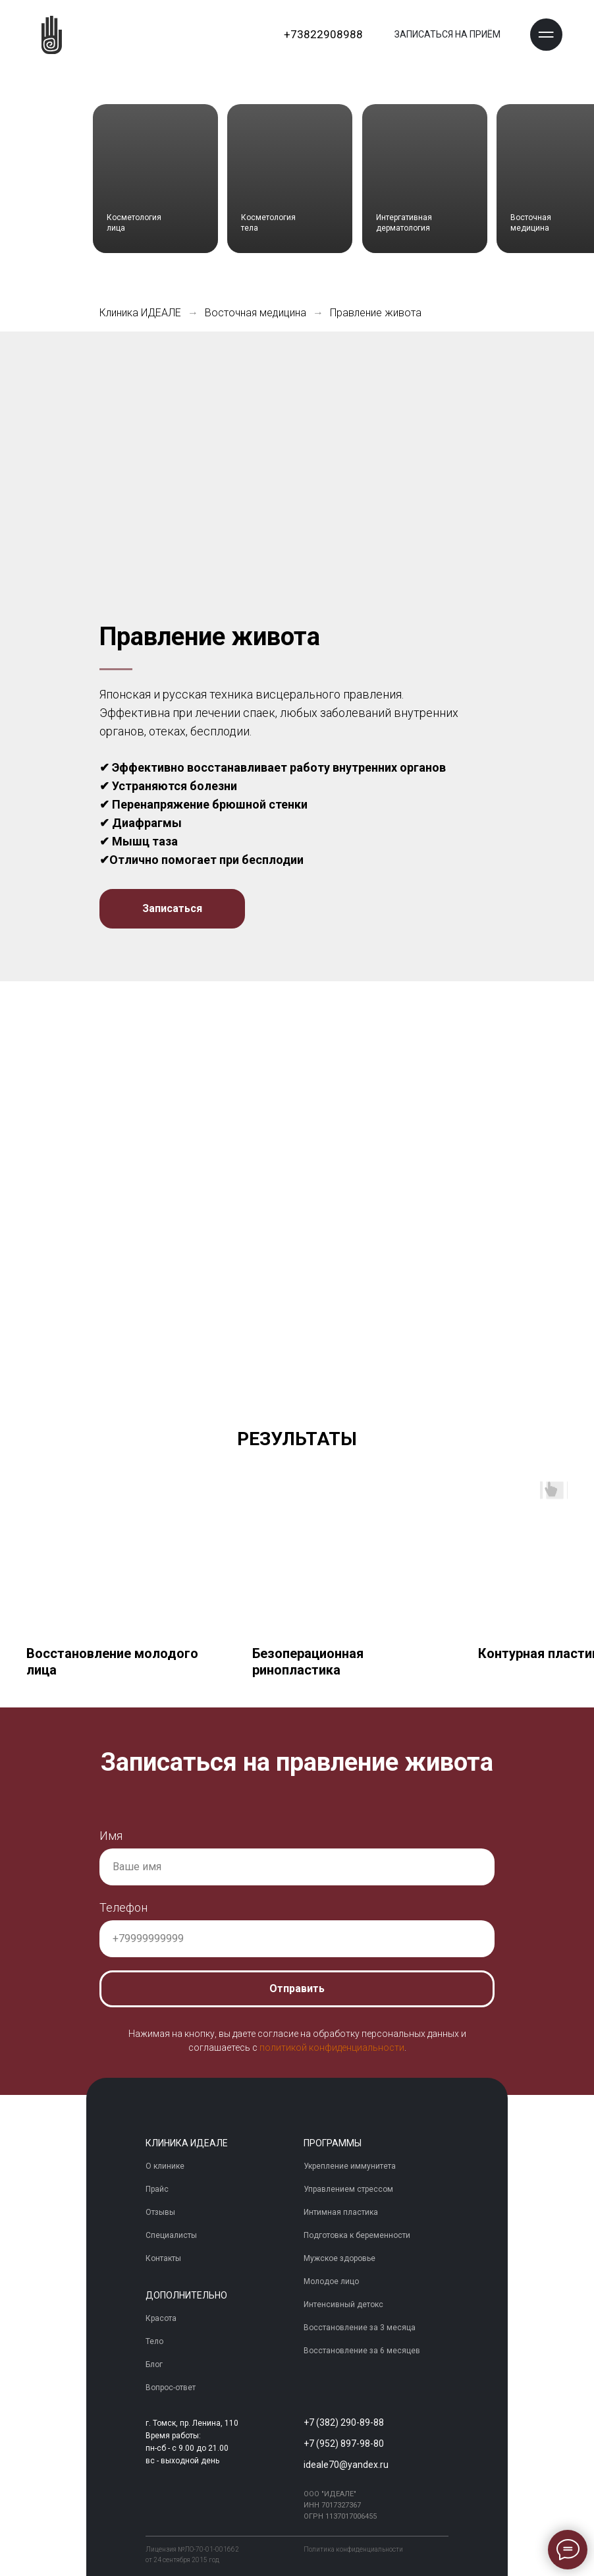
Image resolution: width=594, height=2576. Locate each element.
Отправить (297, 1989)
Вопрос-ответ (171, 2388)
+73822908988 (323, 34)
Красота (161, 2319)
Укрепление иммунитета (350, 2166)
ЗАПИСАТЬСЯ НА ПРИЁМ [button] (447, 34)
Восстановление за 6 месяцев (362, 2351)
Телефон (123, 1907)
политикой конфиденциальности (331, 2048)
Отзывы (160, 2213)
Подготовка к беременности (357, 2236)
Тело (154, 2342)
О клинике (165, 2166)
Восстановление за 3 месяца (360, 2328)
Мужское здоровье (339, 2259)
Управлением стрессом (348, 2189)
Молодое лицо (331, 2282)
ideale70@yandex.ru (346, 2464)
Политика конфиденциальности (353, 2549)
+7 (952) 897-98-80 (344, 2443)
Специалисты (171, 2236)
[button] (546, 34)
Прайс (157, 2189)
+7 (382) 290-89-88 (344, 2422)
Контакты (163, 2259)
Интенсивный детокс (343, 2305)
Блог (154, 2365)
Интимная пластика (341, 2213)
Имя (110, 1836)
